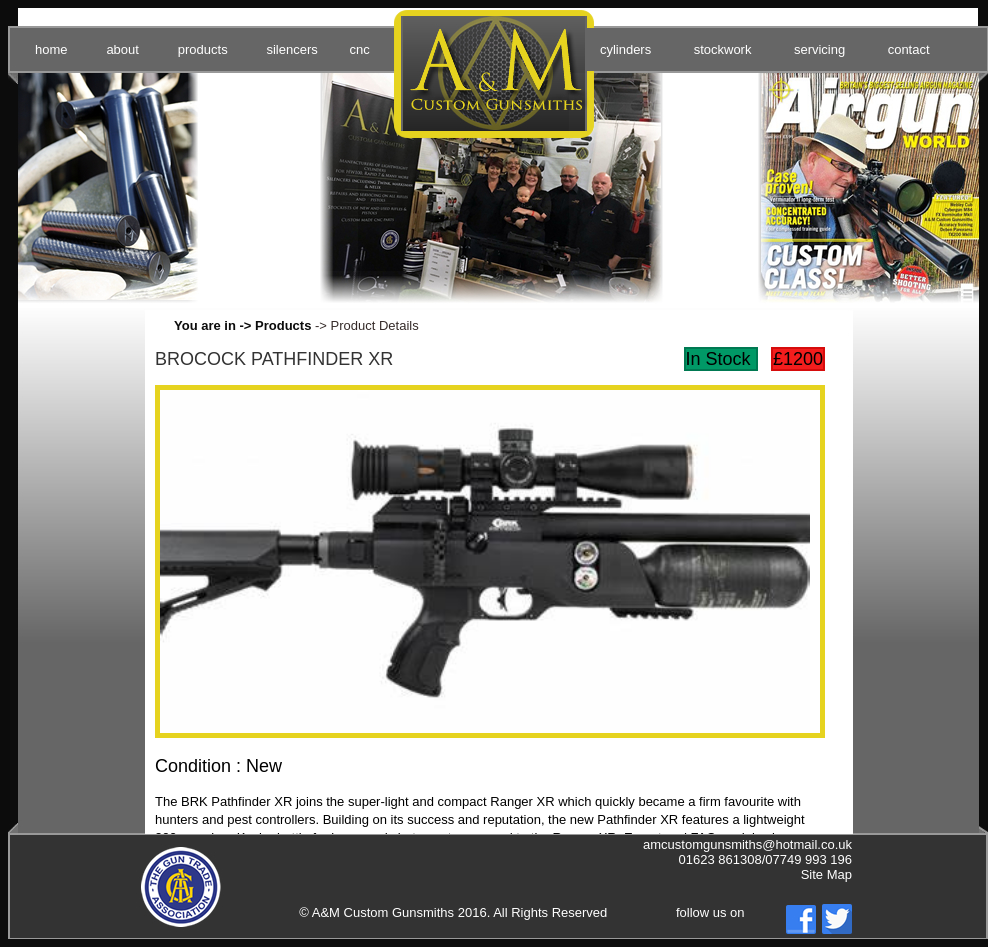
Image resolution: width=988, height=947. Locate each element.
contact (909, 49)
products (203, 49)
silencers (291, 49)
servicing (819, 49)
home (51, 49)
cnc (359, 49)
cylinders (625, 49)
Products (283, 325)
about (122, 49)
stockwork (723, 49)
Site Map (826, 874)
